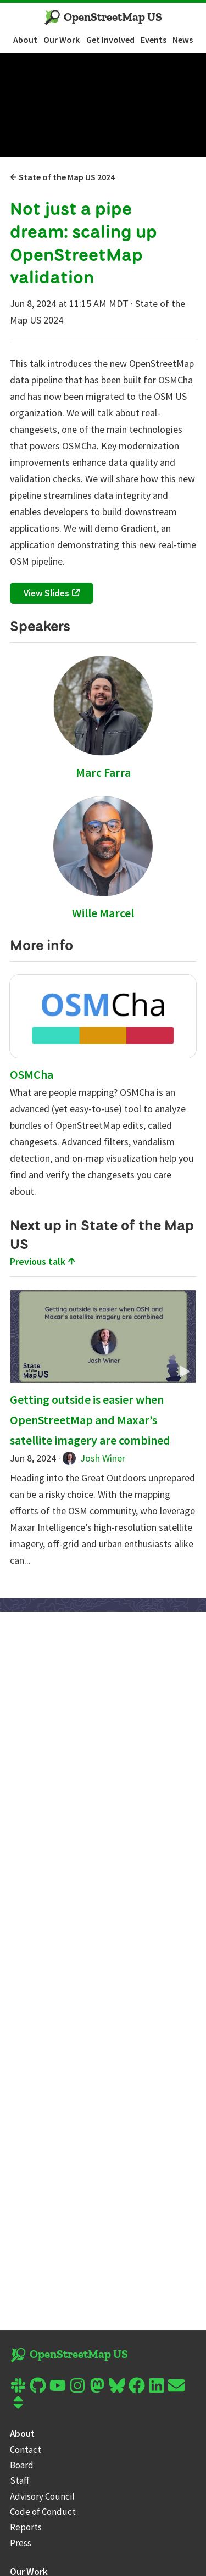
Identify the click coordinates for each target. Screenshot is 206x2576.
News (182, 39)
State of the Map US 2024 (62, 176)
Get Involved (110, 39)
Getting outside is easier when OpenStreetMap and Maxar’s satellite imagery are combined (90, 1419)
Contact (25, 2450)
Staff (20, 2480)
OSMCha (31, 1074)
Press (20, 2543)
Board (22, 2465)
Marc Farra (103, 772)
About (25, 39)
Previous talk (42, 1261)
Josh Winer (94, 1458)
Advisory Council (42, 2496)
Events (153, 39)
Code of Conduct (43, 2512)
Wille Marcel (103, 913)
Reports (26, 2527)
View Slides (46, 593)
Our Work (61, 39)
